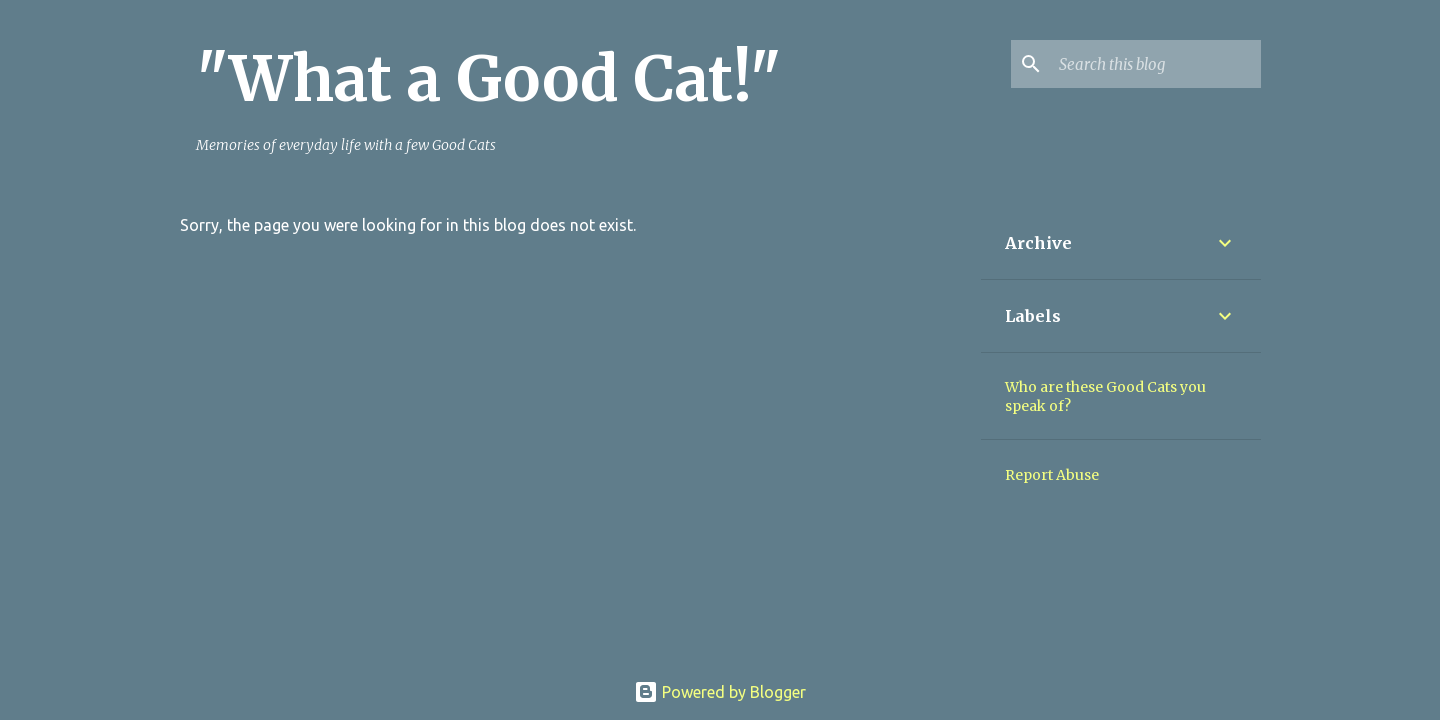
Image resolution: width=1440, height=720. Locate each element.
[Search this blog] (1156, 64)
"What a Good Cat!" (488, 79)
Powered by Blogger (720, 692)
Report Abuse (1052, 475)
